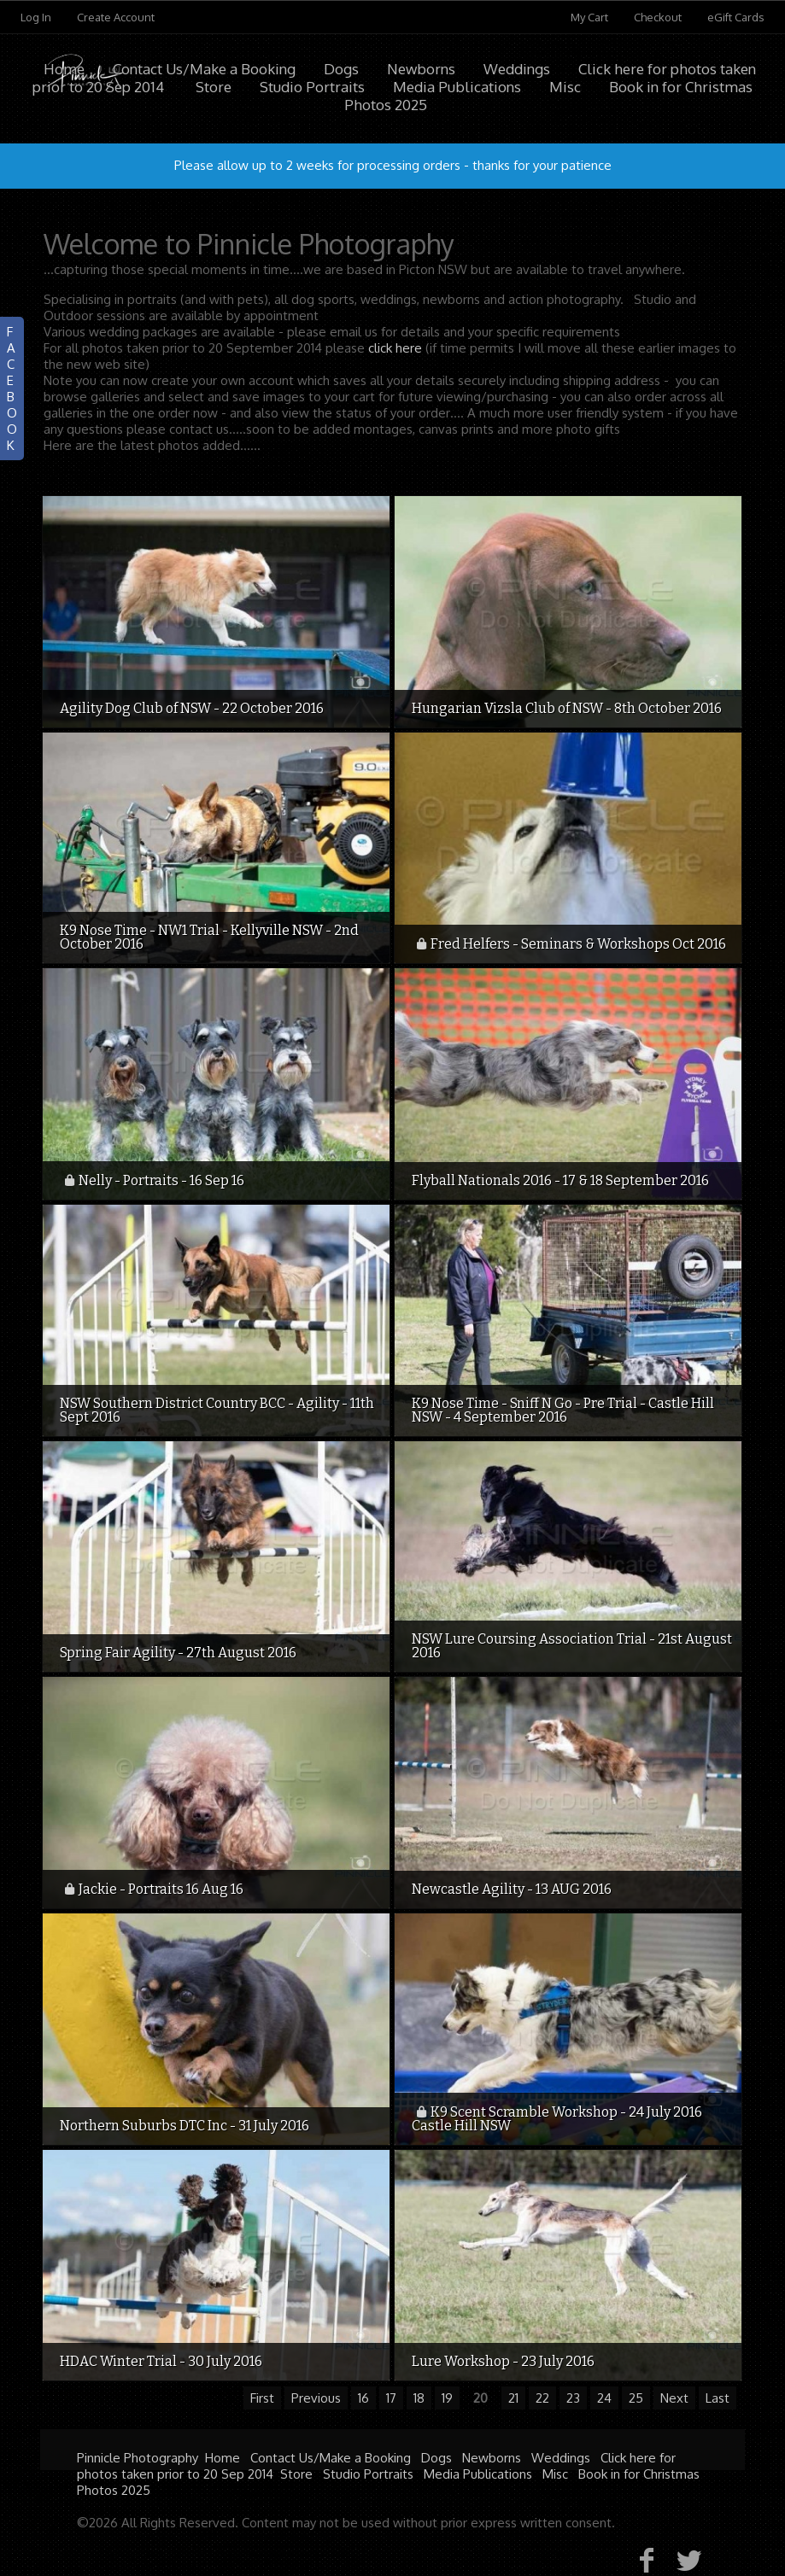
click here (395, 348)
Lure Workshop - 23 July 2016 (503, 2361)
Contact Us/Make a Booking (204, 69)
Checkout (658, 17)
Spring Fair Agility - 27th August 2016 (178, 1652)
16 (363, 2398)
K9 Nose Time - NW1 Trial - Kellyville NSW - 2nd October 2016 (209, 937)
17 (391, 2398)
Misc (555, 2474)
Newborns (421, 69)
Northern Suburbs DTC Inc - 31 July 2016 (184, 2125)
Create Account (116, 17)
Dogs (341, 69)
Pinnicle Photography (137, 2458)
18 (419, 2398)
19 (447, 2398)
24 (604, 2398)
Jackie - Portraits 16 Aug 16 (161, 1889)
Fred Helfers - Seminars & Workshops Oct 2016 (578, 944)
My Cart (591, 17)
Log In (36, 17)
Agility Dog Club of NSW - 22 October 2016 (192, 708)
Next (674, 2398)
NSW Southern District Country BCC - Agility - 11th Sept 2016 (217, 1410)
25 (636, 2398)
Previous (316, 2398)
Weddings (516, 69)
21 (513, 2398)
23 (573, 2398)
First (262, 2398)
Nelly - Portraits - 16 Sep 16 (161, 1180)
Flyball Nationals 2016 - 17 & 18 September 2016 (560, 1180)
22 (542, 2398)
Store (296, 2474)
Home (64, 69)
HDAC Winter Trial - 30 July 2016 (161, 2361)
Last (717, 2398)
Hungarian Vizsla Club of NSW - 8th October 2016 (567, 708)
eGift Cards (735, 17)
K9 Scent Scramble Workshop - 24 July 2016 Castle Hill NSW (557, 2119)
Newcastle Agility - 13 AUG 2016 (512, 1889)
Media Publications (478, 2474)
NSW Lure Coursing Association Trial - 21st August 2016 (572, 1646)
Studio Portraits (368, 2474)
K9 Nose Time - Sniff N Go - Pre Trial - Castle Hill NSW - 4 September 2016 (563, 1410)
